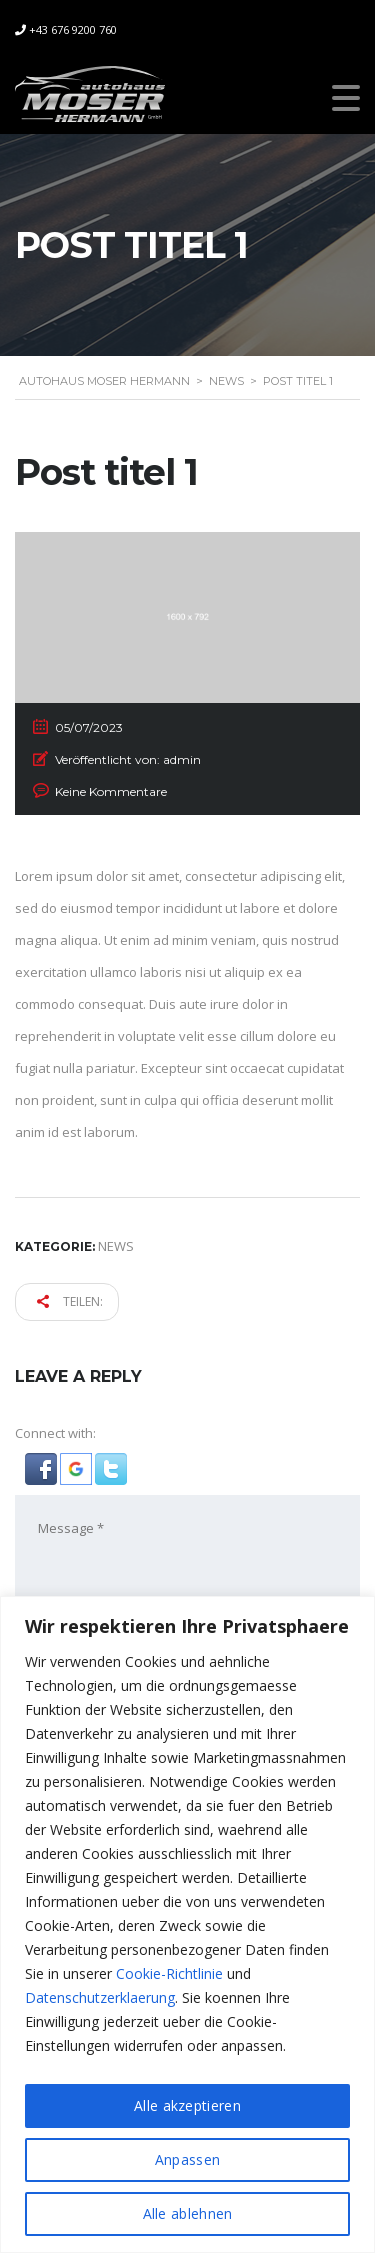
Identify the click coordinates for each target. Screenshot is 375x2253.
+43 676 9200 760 (73, 29)
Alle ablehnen (188, 2213)
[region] (187, 1924)
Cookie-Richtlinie (169, 1973)
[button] (42, 1467)
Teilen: (70, 1301)
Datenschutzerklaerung (100, 1997)
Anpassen (187, 2159)
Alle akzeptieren (187, 2105)
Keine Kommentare (111, 791)
